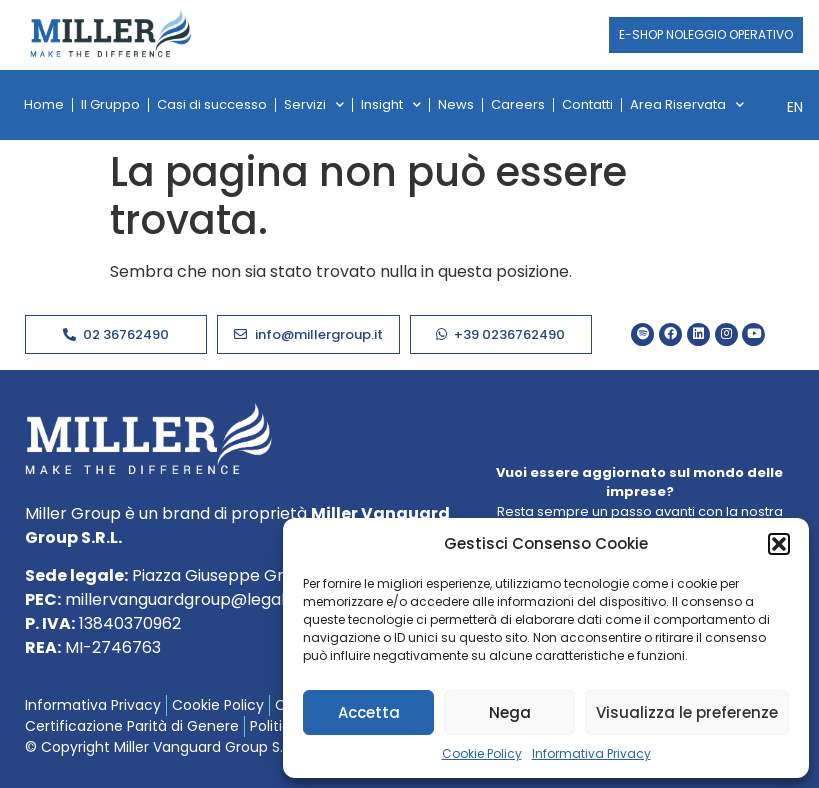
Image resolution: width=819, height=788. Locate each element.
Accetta (369, 712)
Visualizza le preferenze (687, 712)
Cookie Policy (482, 753)
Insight (391, 104)
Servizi (314, 104)
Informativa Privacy (591, 753)
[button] (779, 544)
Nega (510, 712)
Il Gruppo (110, 104)
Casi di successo (212, 104)
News (456, 104)
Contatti (587, 104)
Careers (518, 104)
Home (44, 104)
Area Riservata (687, 104)
